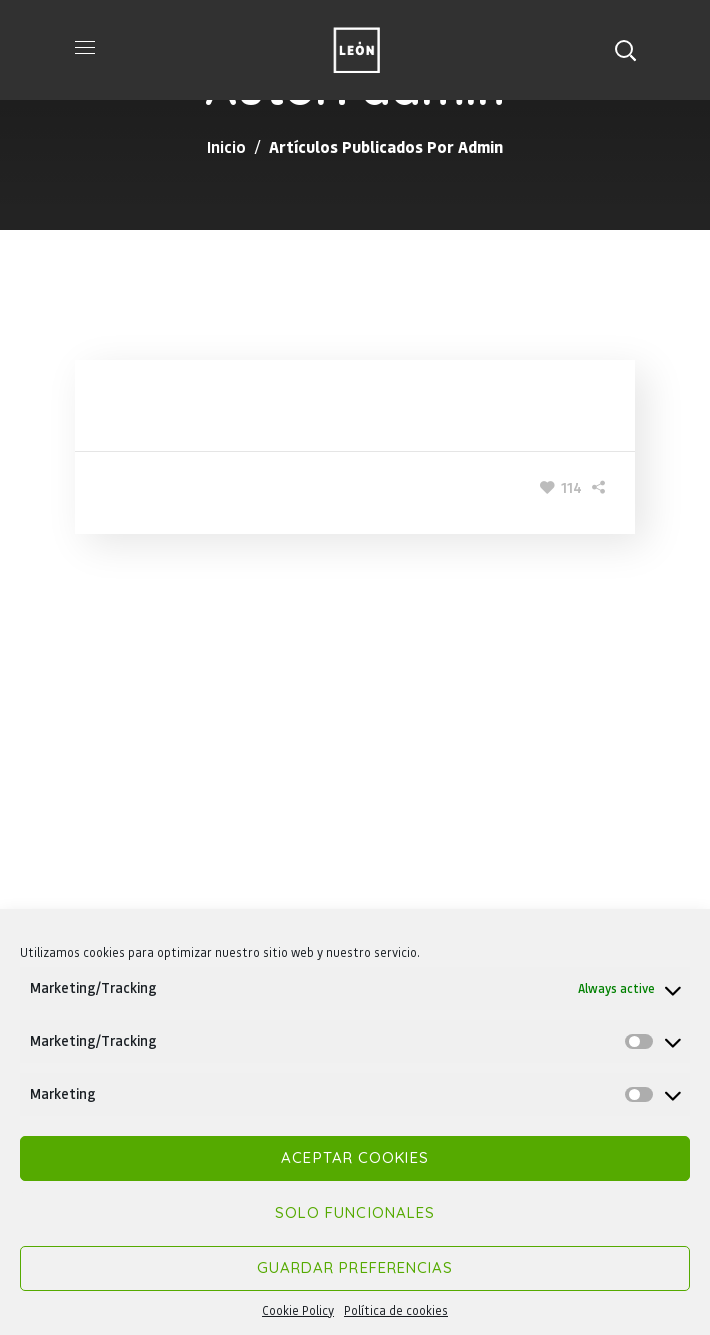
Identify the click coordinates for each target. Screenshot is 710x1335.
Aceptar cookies (355, 1157)
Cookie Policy (298, 1310)
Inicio (226, 146)
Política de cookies (396, 1310)
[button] (625, 50)
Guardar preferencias (355, 1267)
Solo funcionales (355, 1212)
